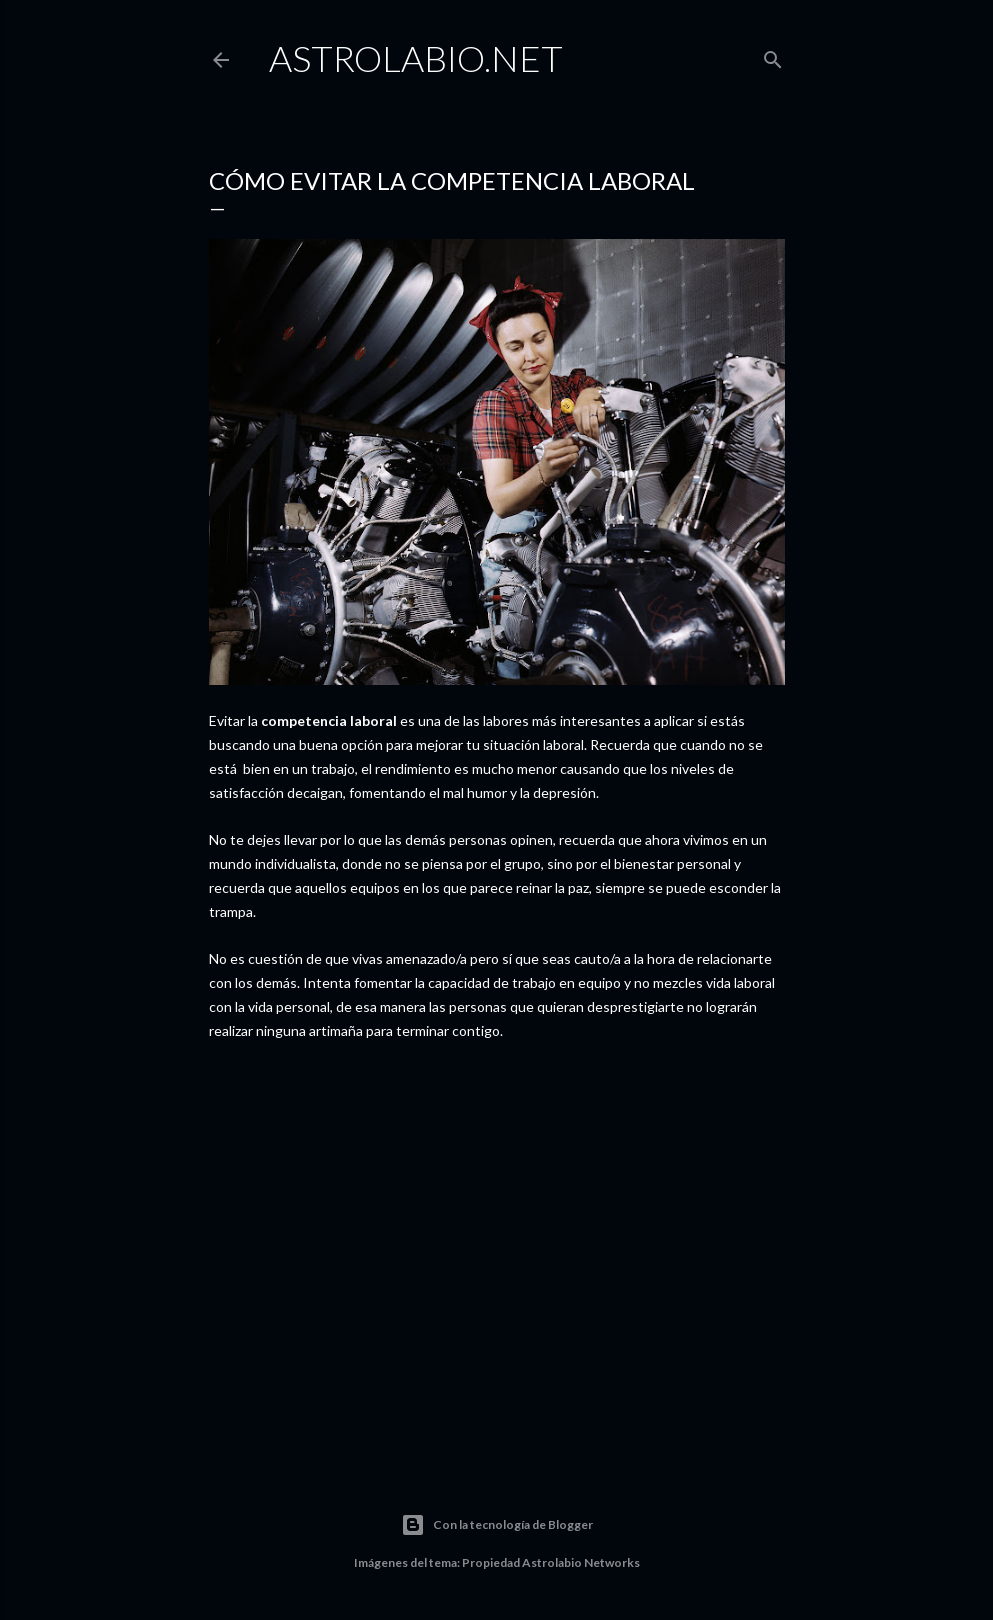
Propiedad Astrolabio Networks (551, 1562)
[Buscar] (773, 55)
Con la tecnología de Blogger (497, 1525)
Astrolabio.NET (416, 58)
